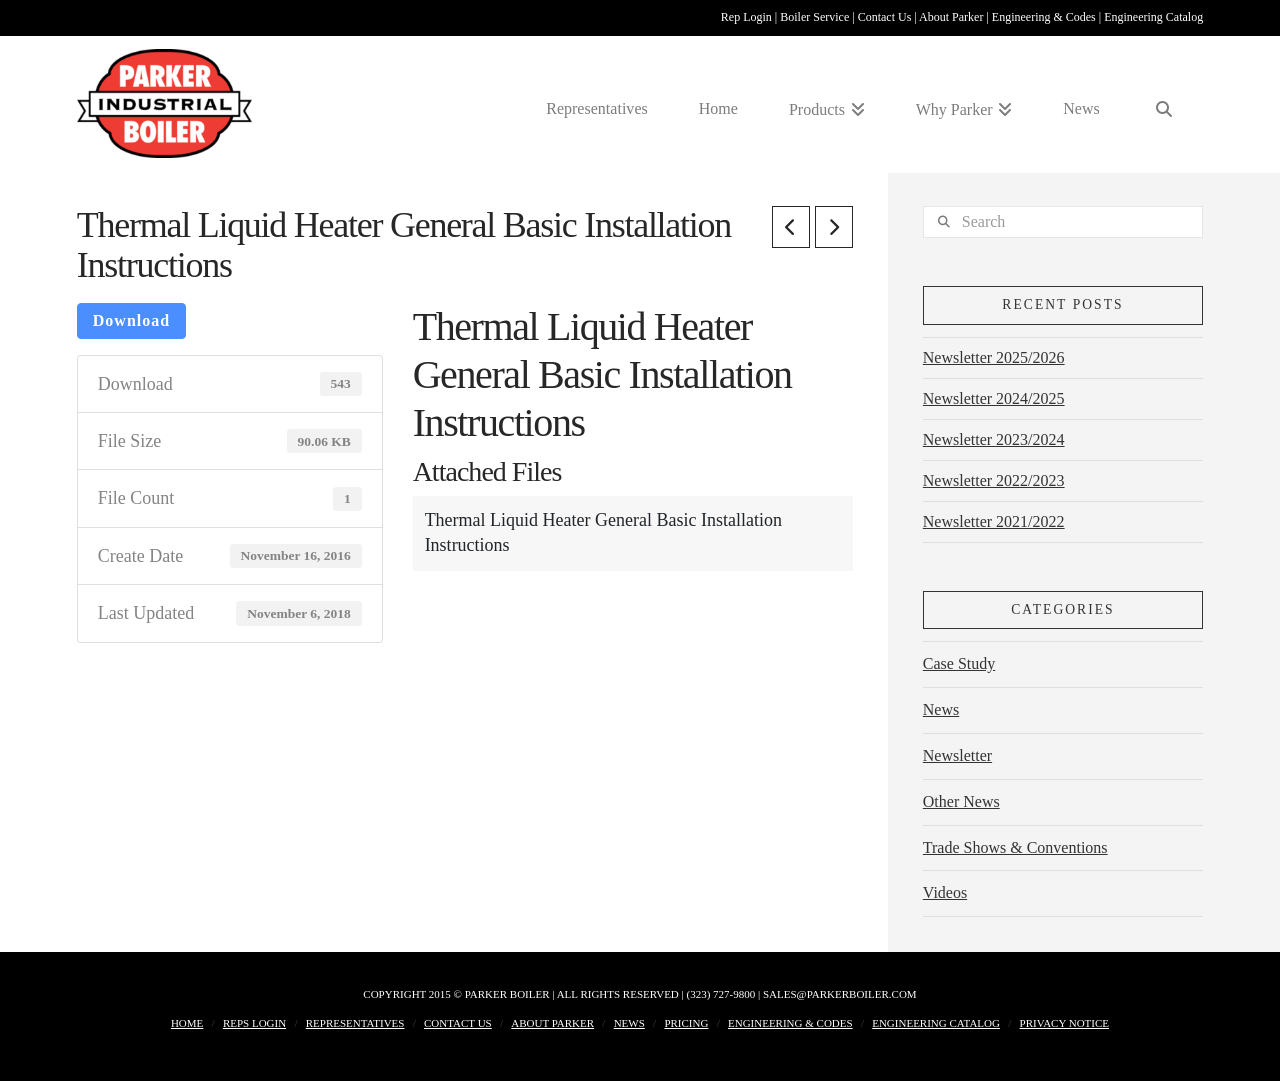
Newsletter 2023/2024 (994, 439)
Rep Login (748, 17)
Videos (945, 892)
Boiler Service (816, 17)
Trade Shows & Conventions (1015, 847)
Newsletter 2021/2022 (994, 521)
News (941, 709)
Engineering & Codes (1045, 17)
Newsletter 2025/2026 (994, 357)
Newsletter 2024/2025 (994, 398)
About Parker (952, 17)
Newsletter (957, 755)
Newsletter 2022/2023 (994, 480)
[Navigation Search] (1164, 103)
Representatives (355, 1023)
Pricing (686, 1023)
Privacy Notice (1065, 1023)
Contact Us (886, 17)
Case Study (959, 663)
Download (131, 320)
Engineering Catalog (1153, 17)
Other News (961, 801)
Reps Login (254, 1023)
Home (187, 1023)
